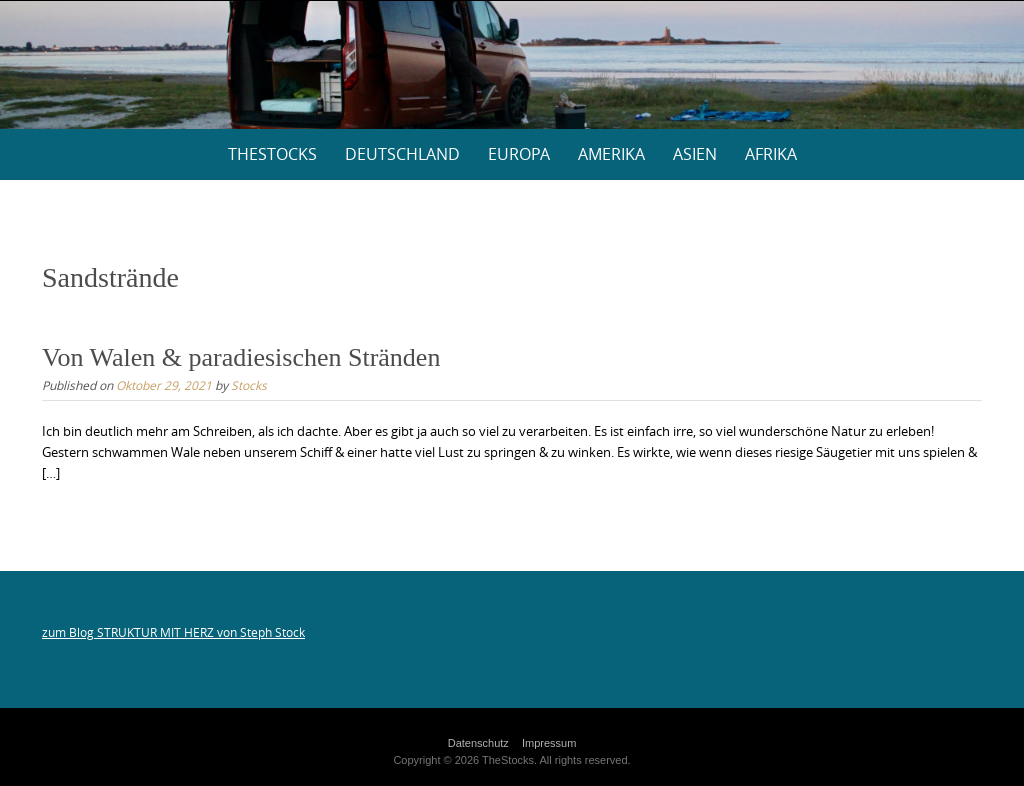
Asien (695, 154)
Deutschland (402, 154)
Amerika (611, 154)
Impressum (549, 743)
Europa (519, 154)
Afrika (771, 154)
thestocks (272, 154)
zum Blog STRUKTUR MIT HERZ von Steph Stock (173, 632)
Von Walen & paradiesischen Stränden (241, 357)
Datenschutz (478, 743)
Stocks (249, 385)
